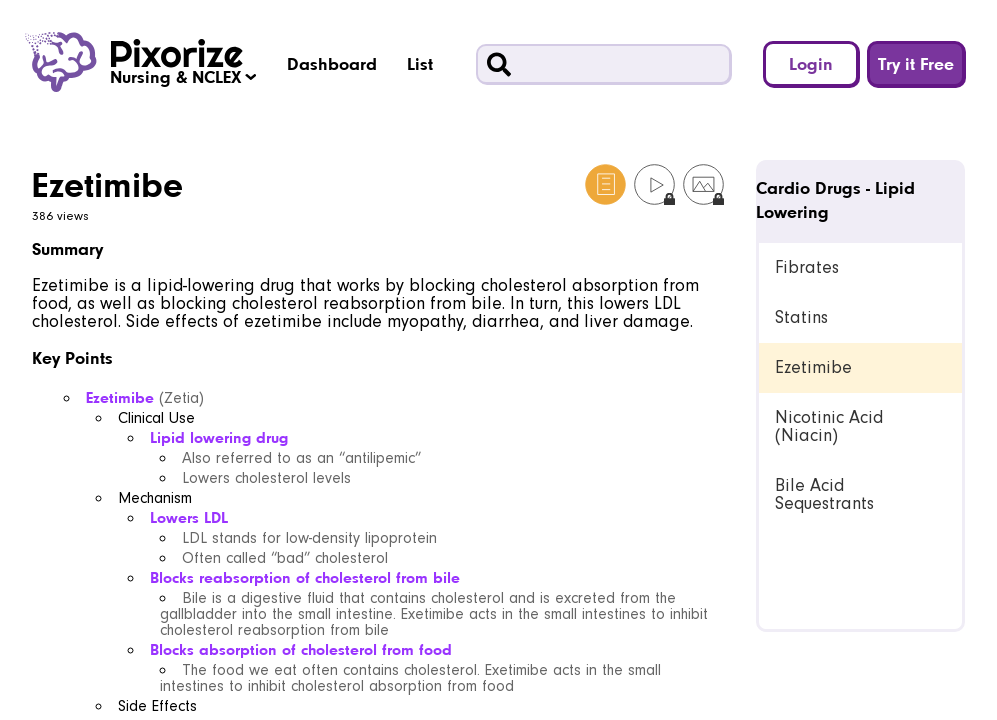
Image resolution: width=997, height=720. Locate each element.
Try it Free (916, 63)
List (420, 63)
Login (811, 63)
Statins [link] (801, 317)
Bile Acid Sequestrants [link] (824, 494)
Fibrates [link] (807, 267)
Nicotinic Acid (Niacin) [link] (829, 426)
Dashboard (332, 63)
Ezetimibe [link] (813, 367)
